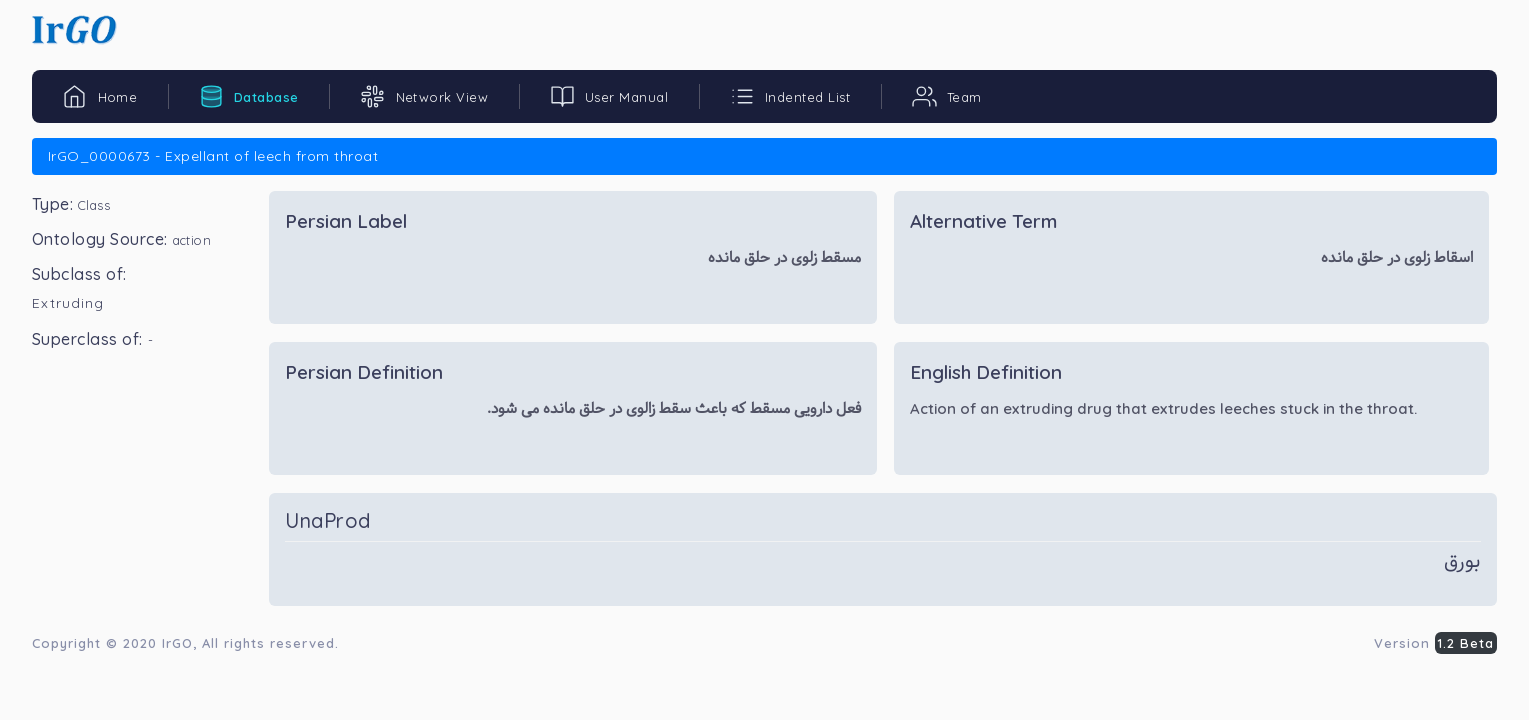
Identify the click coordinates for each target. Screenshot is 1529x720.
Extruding (68, 303)
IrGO (177, 643)
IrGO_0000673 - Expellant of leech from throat (213, 156)
